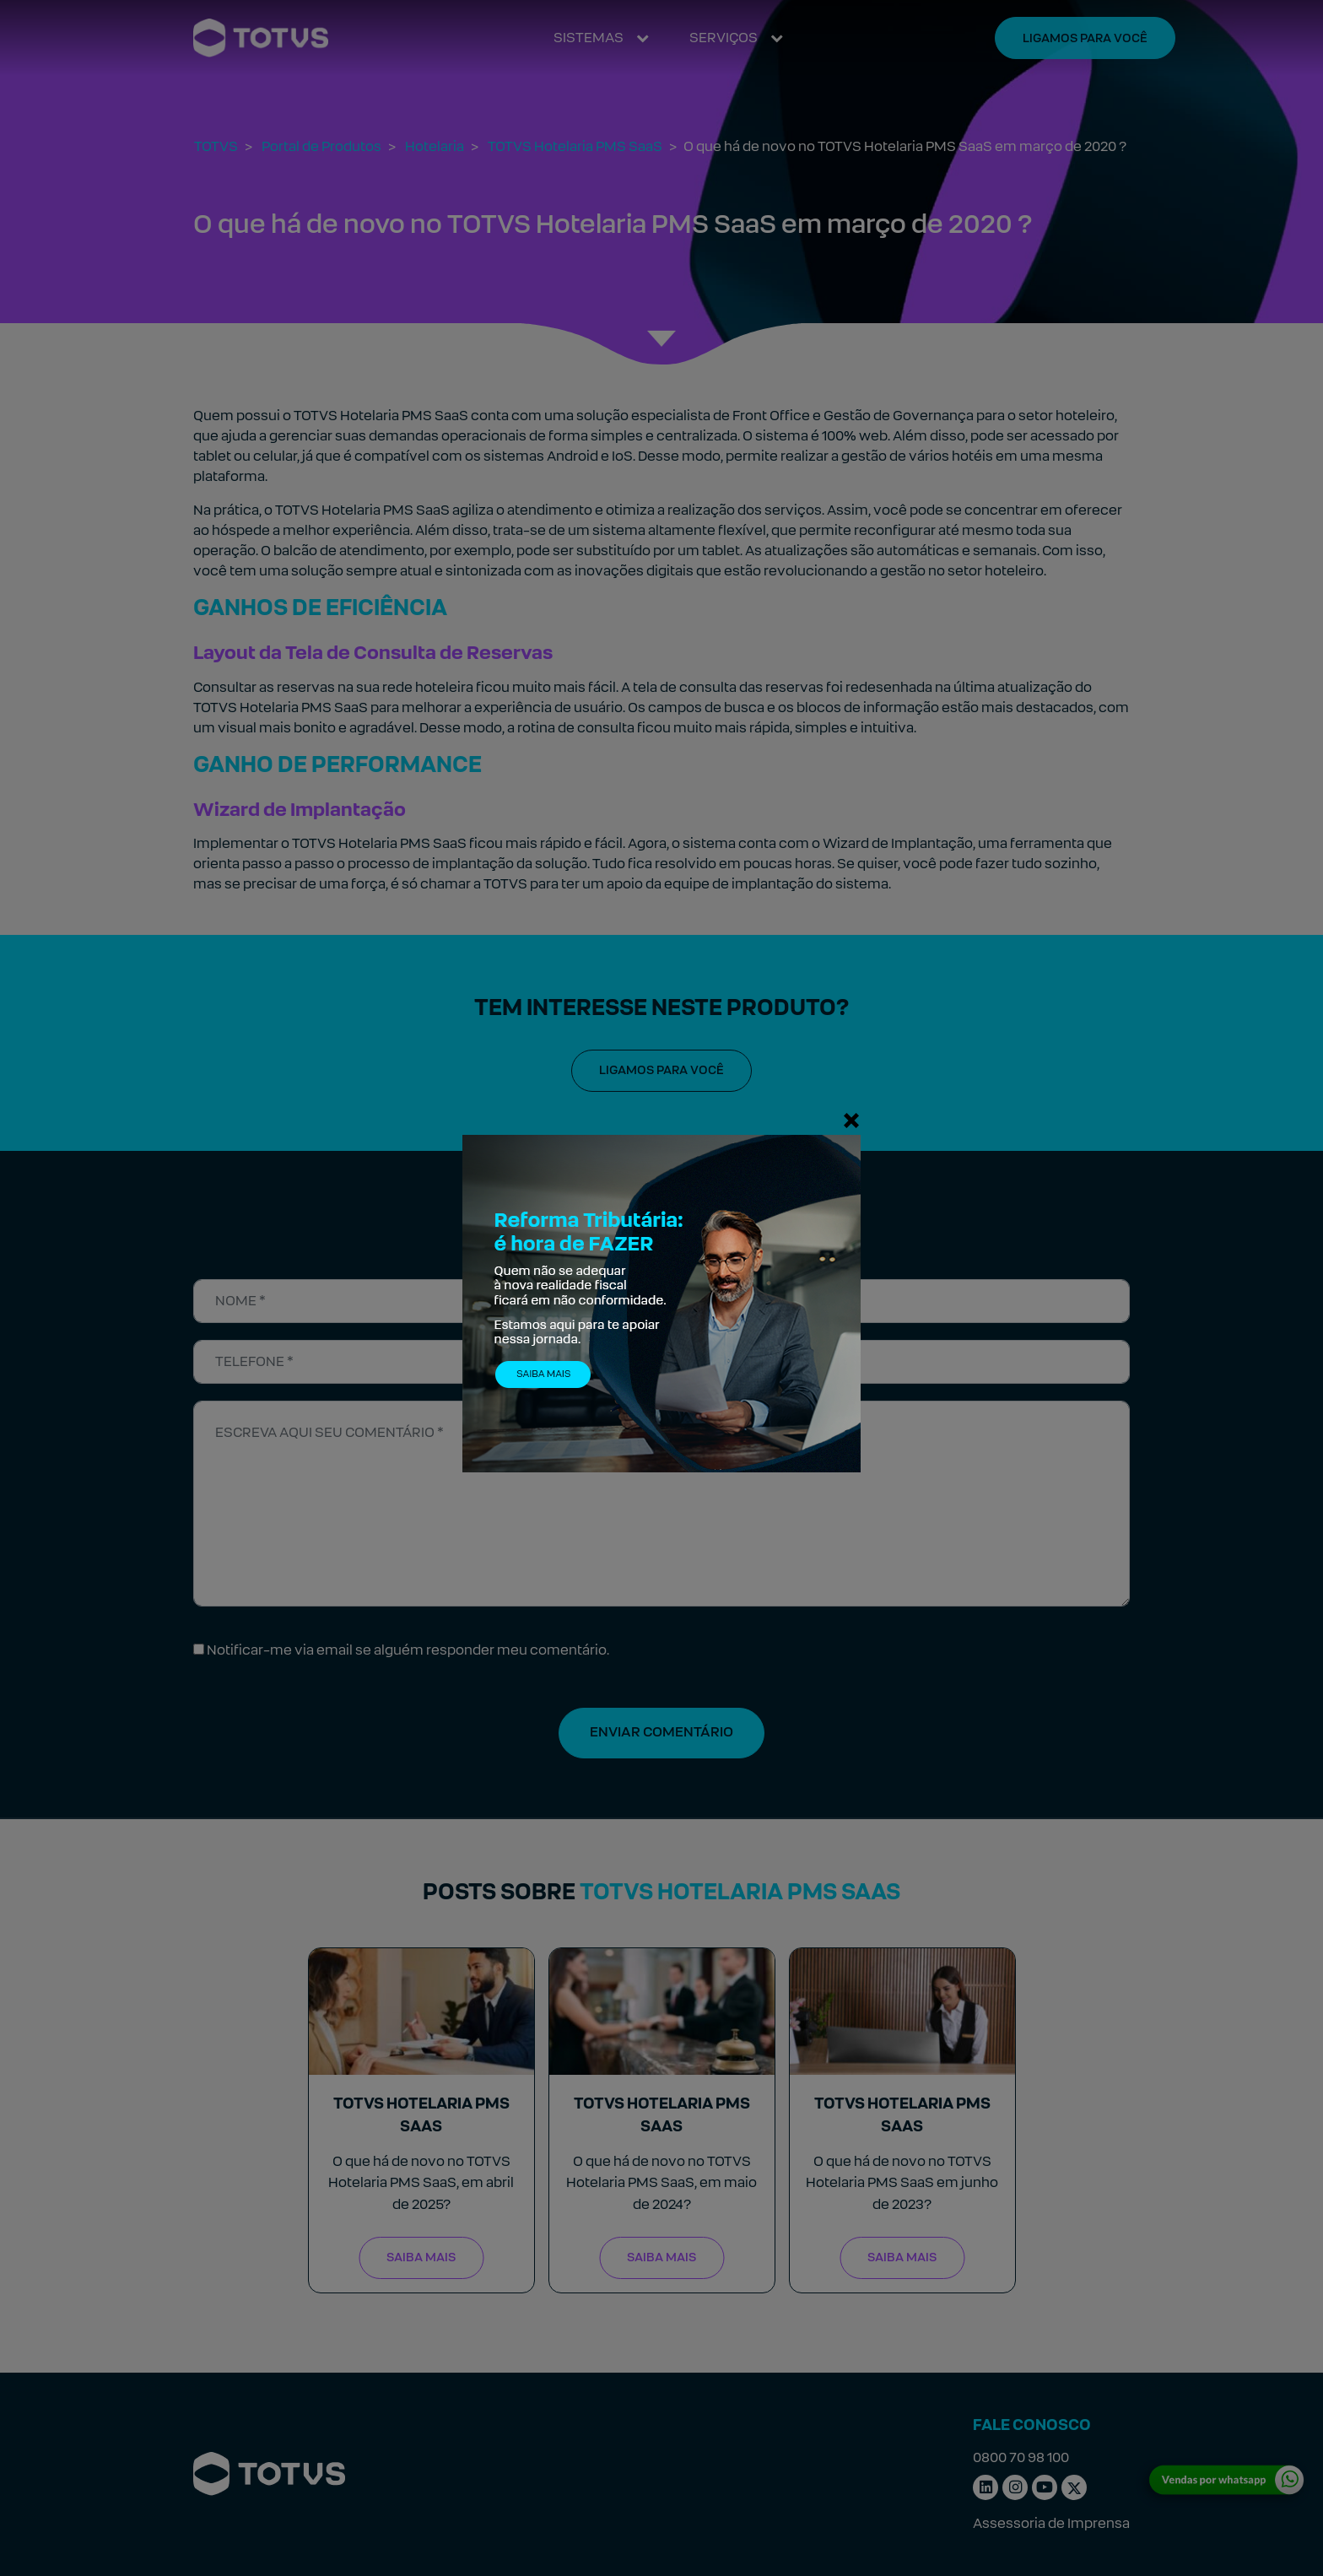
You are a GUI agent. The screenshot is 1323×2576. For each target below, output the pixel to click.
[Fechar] (851, 1119)
